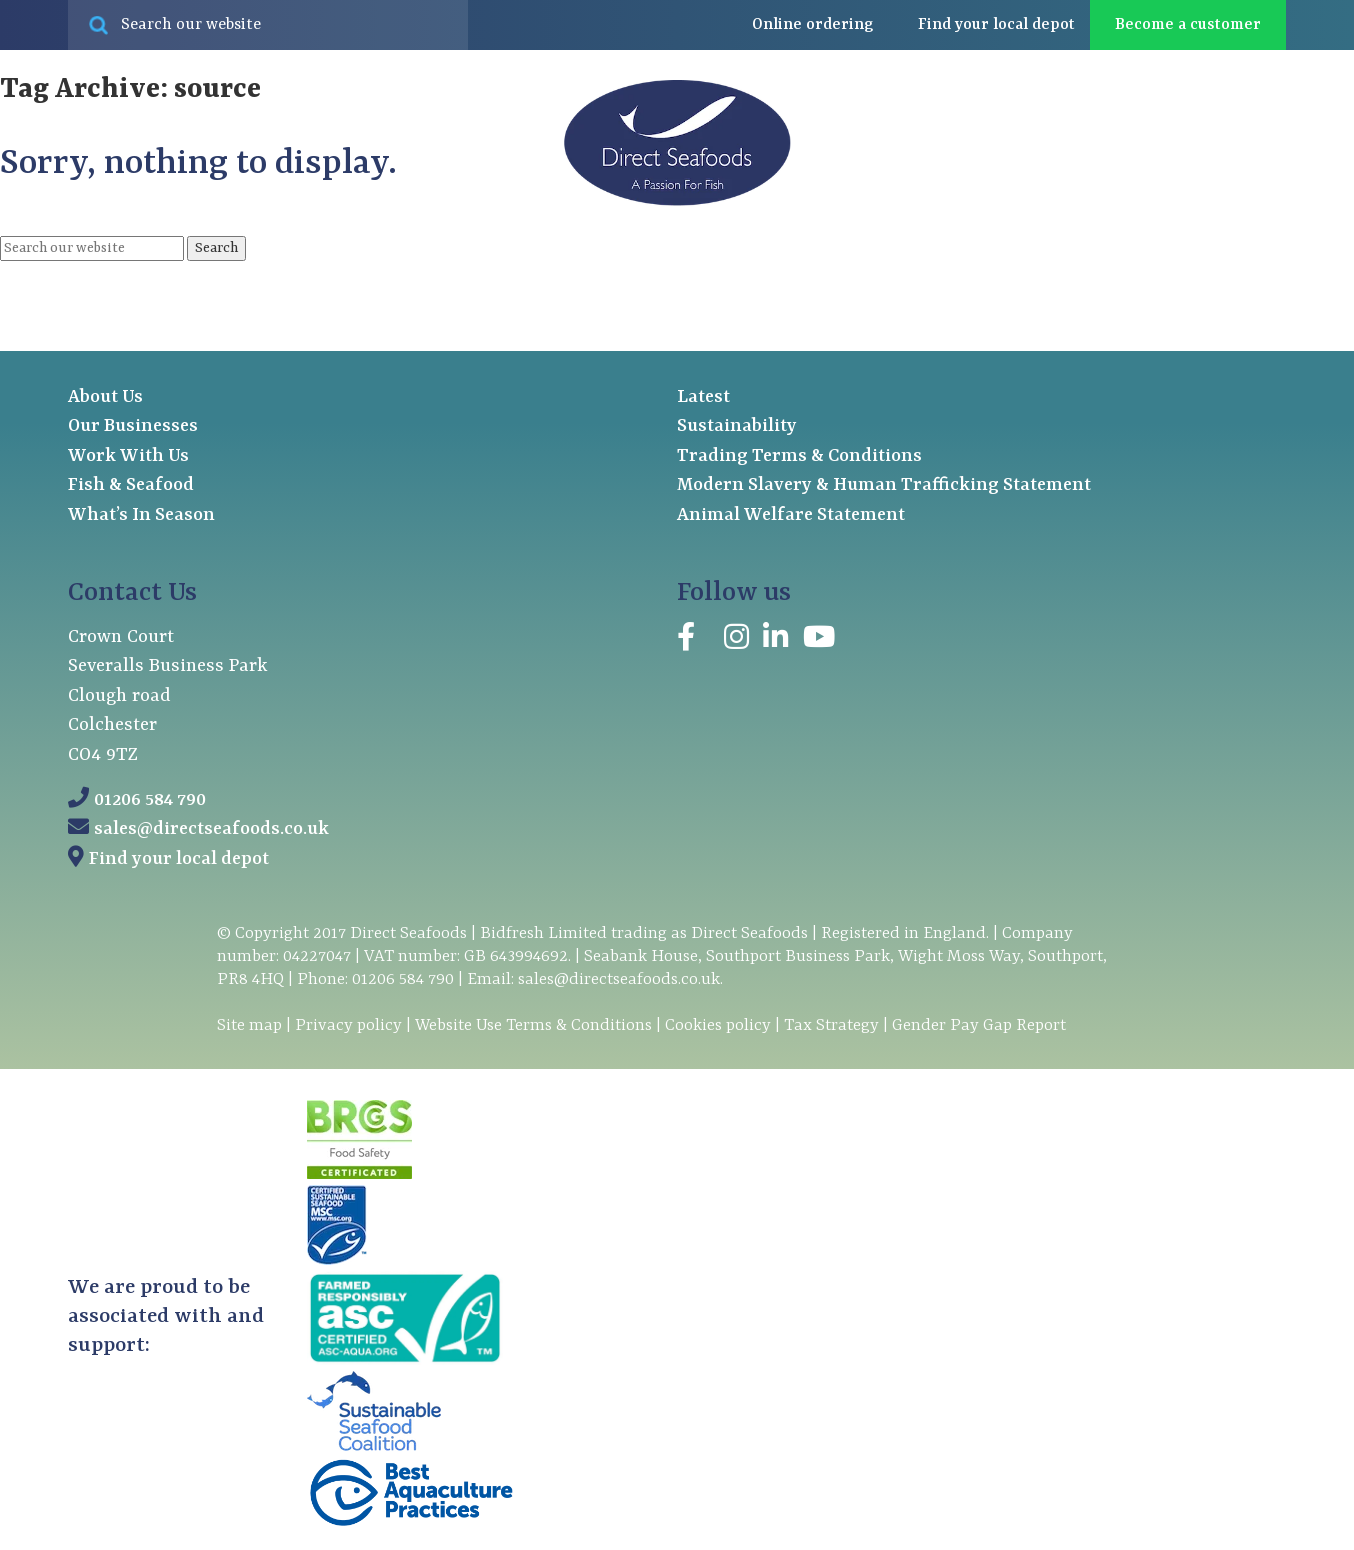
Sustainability (737, 426)
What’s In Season (141, 515)
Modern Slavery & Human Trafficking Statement (884, 485)
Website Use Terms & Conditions (533, 1025)
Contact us (1241, 279)
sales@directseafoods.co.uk (211, 829)
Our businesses (346, 280)
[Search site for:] (268, 25)
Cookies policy (718, 1025)
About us (976, 280)
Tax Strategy (831, 1025)
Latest (1109, 279)
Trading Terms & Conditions (799, 456)
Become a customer (1188, 25)
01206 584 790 (150, 800)
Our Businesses (133, 426)
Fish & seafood (140, 280)
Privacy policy (348, 1025)
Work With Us (128, 456)
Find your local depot (179, 859)
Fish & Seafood (131, 485)
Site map (249, 1025)
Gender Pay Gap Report (979, 1025)
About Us (105, 397)
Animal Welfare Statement (791, 515)
